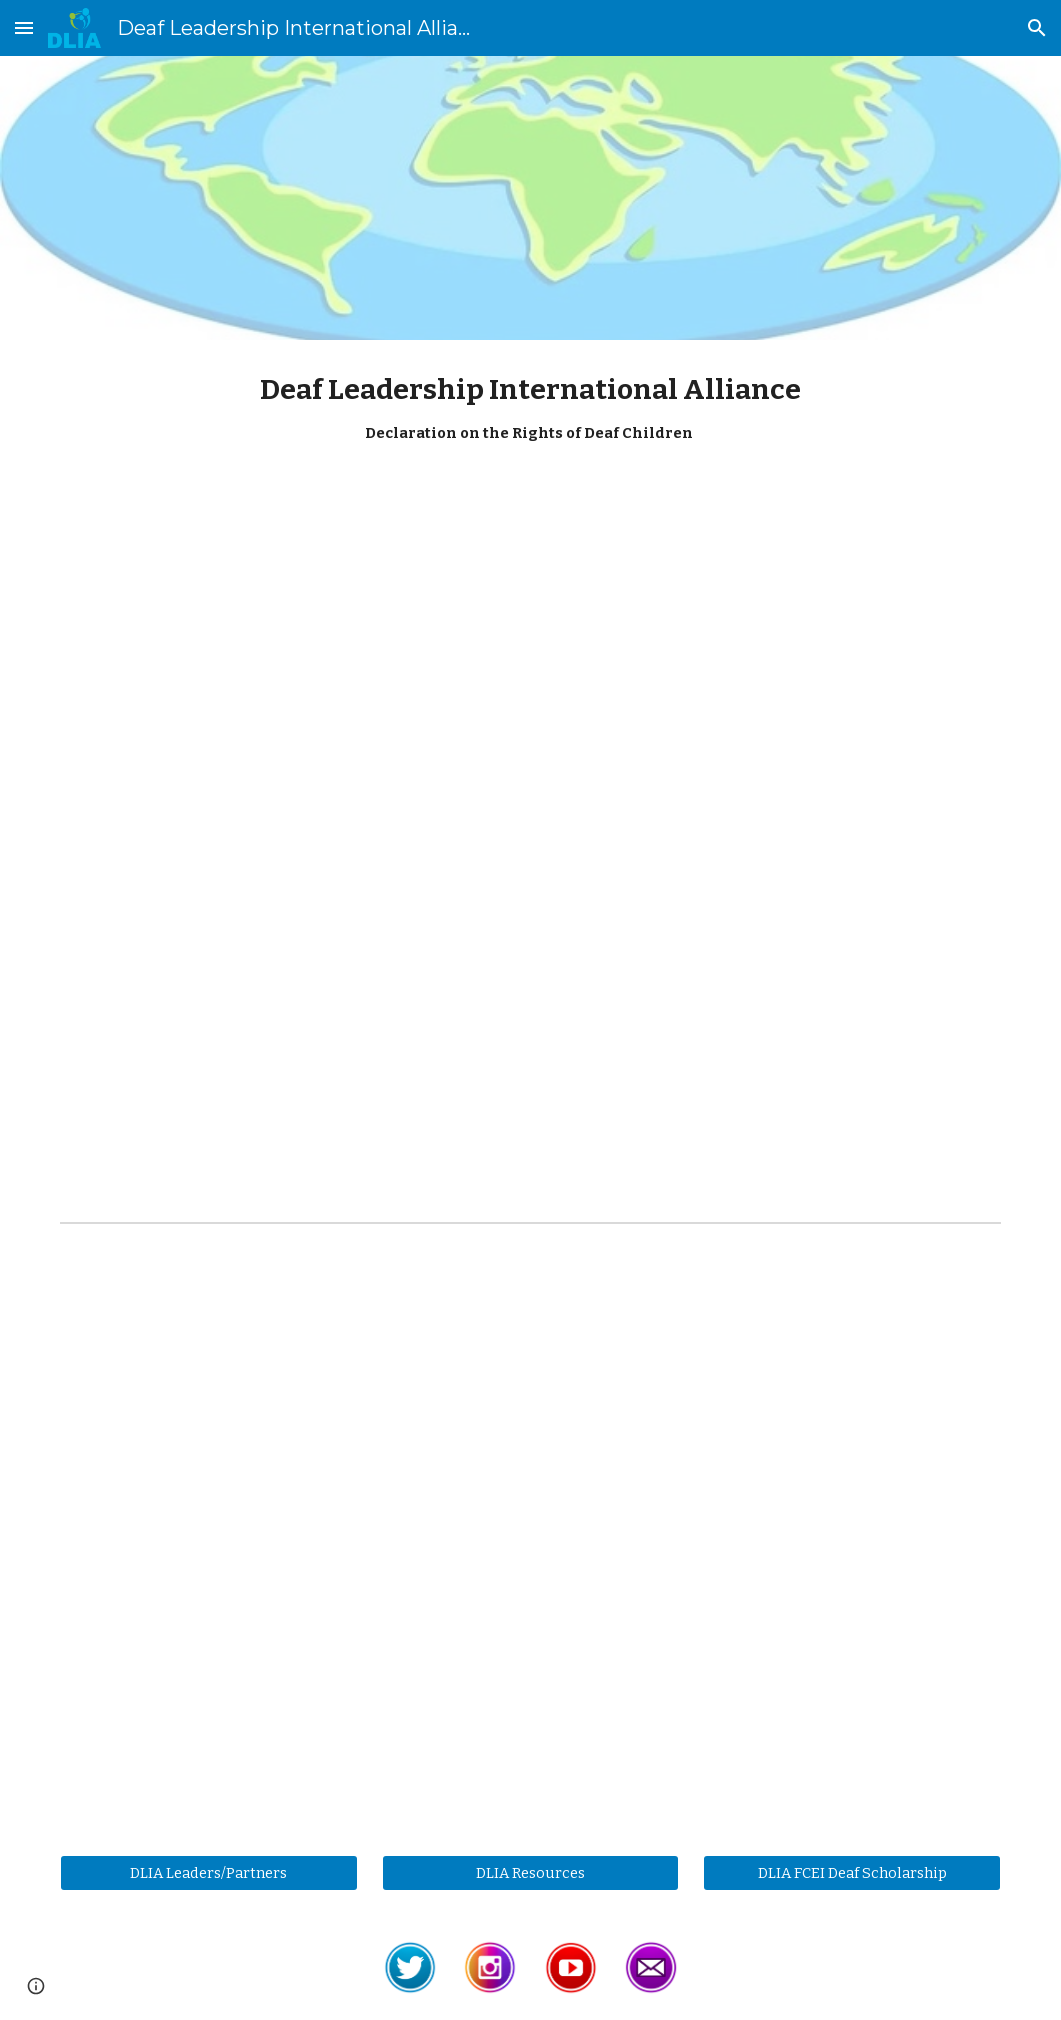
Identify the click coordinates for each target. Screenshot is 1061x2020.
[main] (530, 417)
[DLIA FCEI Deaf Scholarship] (852, 1872)
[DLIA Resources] (531, 1872)
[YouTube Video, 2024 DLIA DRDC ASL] (530, 674)
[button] (24, 27)
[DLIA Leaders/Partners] (209, 1872)
